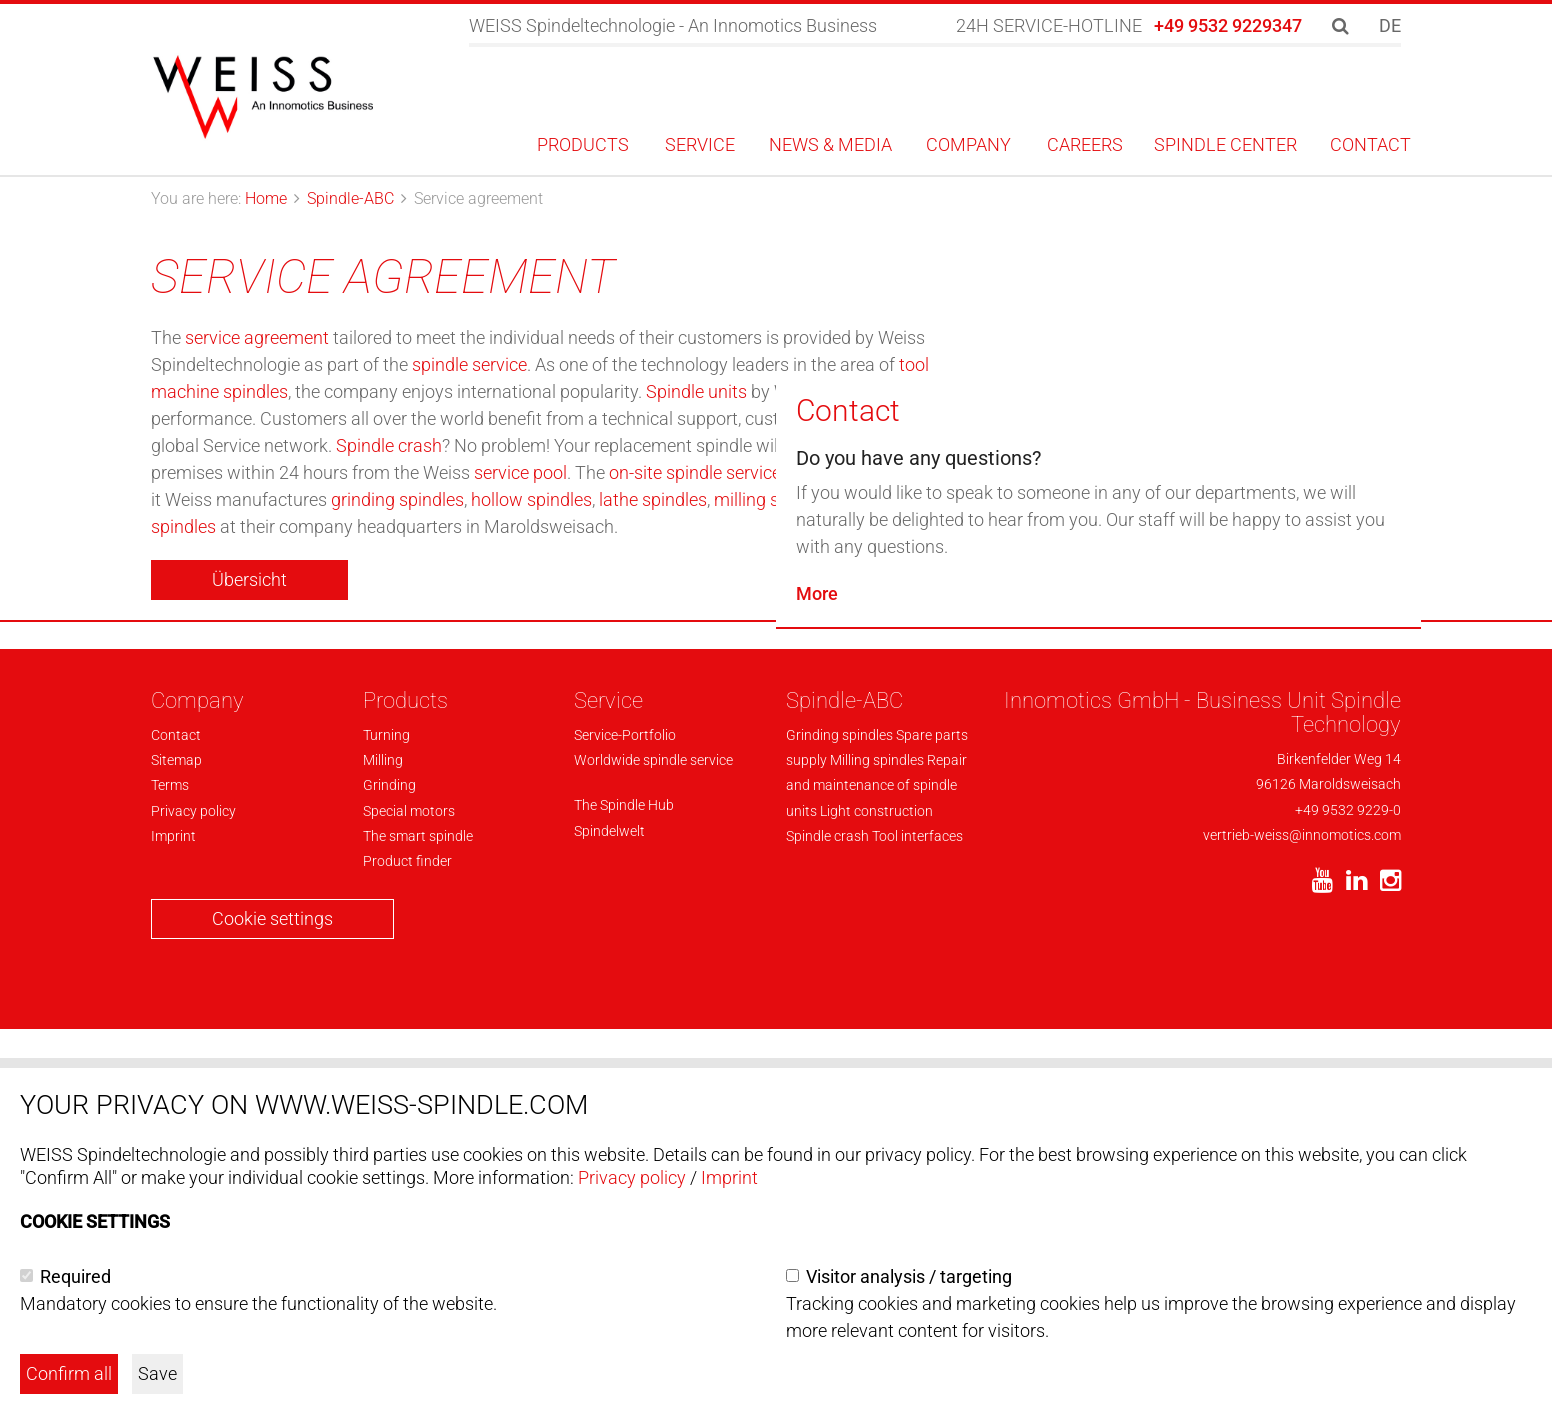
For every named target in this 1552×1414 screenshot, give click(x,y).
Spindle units (696, 391)
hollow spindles (531, 499)
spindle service (469, 364)
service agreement (257, 337)
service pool (520, 472)
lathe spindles (653, 499)
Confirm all (69, 1373)
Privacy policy (632, 1177)
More (817, 1010)
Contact (848, 827)
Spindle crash (389, 445)
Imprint (729, 1177)
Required (75, 1276)
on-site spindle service (695, 472)
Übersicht (249, 579)
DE (1390, 25)
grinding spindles (397, 499)
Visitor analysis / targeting (909, 1276)
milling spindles (774, 499)
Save (157, 1373)
